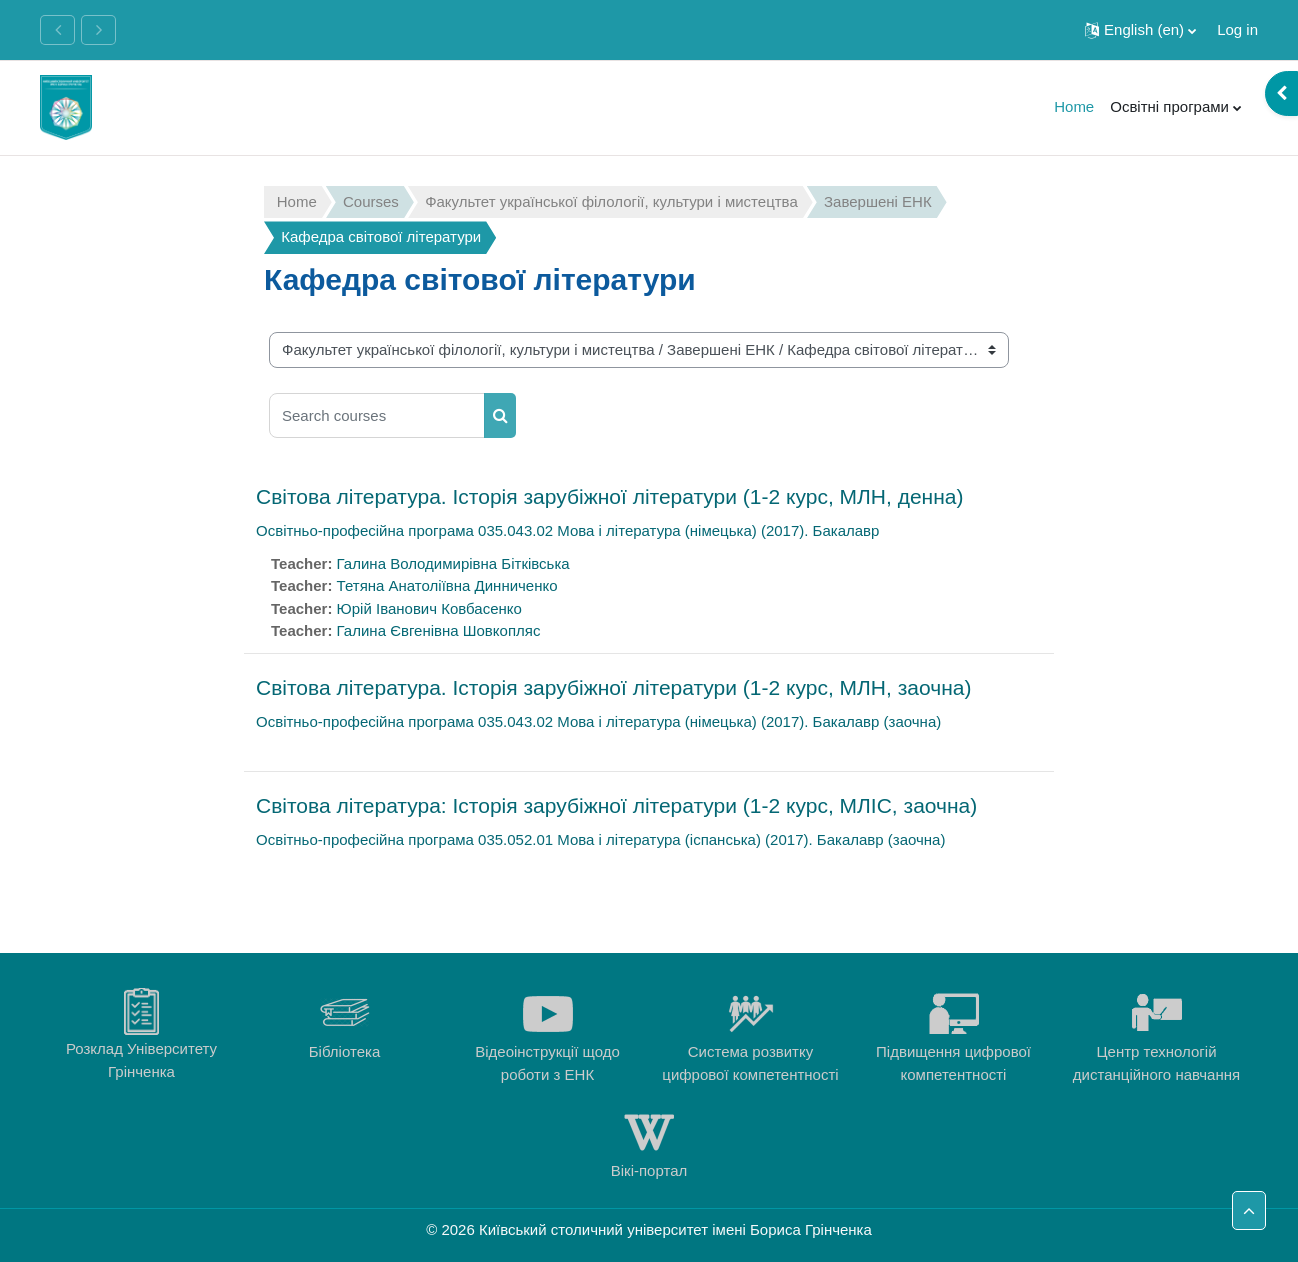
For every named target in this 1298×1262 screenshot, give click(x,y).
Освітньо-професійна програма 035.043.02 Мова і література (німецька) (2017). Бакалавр (567, 530)
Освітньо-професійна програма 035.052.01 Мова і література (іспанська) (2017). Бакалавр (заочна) (600, 839)
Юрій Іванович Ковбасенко (429, 608)
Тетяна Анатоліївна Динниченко (447, 585)
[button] (1140, 30)
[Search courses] (377, 415)
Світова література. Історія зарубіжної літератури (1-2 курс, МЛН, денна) (610, 496)
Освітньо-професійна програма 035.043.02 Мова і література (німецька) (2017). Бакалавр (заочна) (598, 721)
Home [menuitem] (1074, 106)
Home (297, 201)
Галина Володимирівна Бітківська (453, 563)
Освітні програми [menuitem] (1169, 106)
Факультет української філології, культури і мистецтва (611, 201)
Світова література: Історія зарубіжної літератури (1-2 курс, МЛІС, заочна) (616, 805)
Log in (1237, 29)
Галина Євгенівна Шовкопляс (439, 630)
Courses (371, 201)
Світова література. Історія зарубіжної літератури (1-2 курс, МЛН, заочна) (613, 687)
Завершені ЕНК (878, 201)
